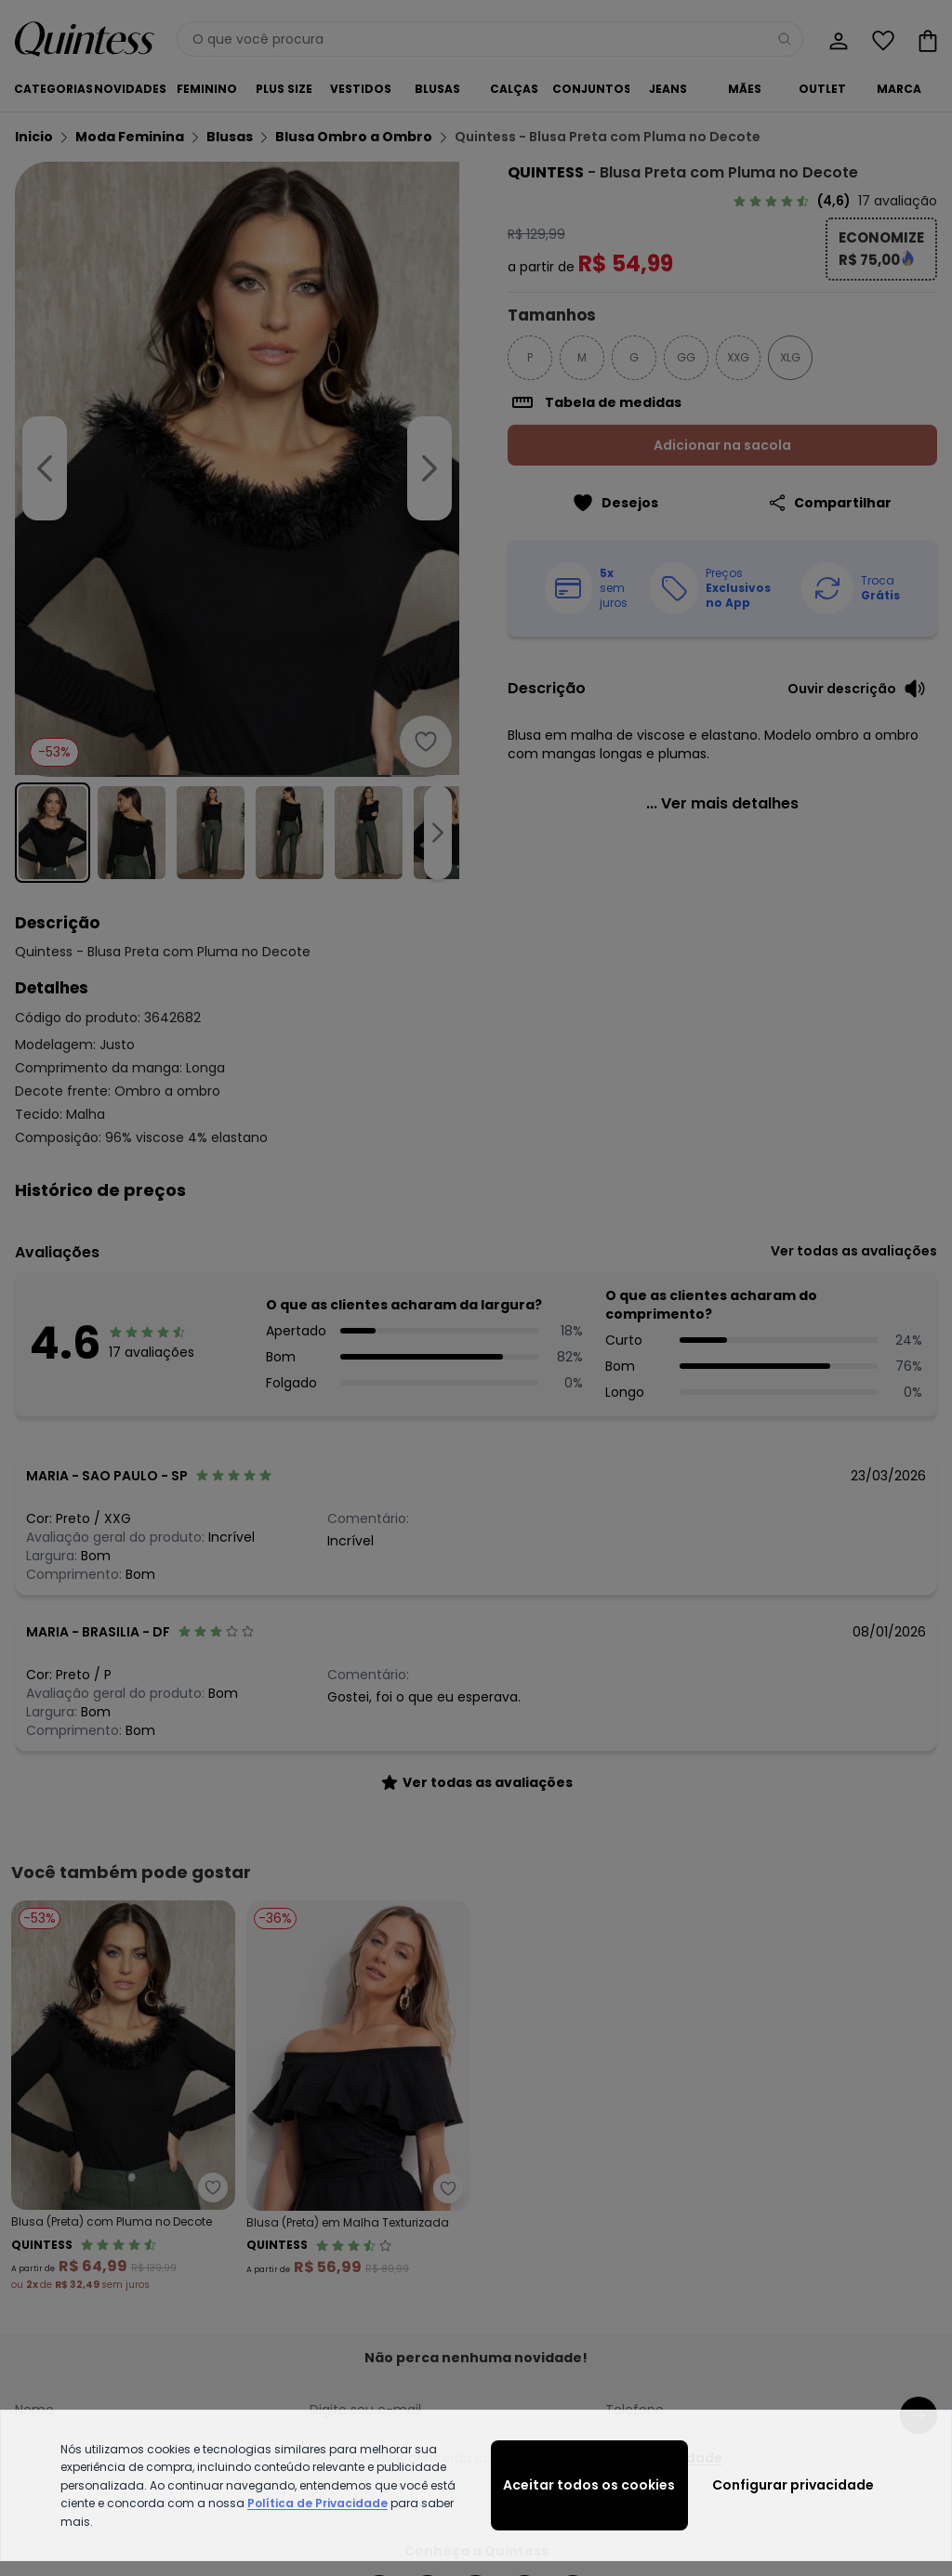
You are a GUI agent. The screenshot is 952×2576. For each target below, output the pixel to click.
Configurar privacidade (793, 2485)
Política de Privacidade (317, 2503)
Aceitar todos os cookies (589, 2485)
